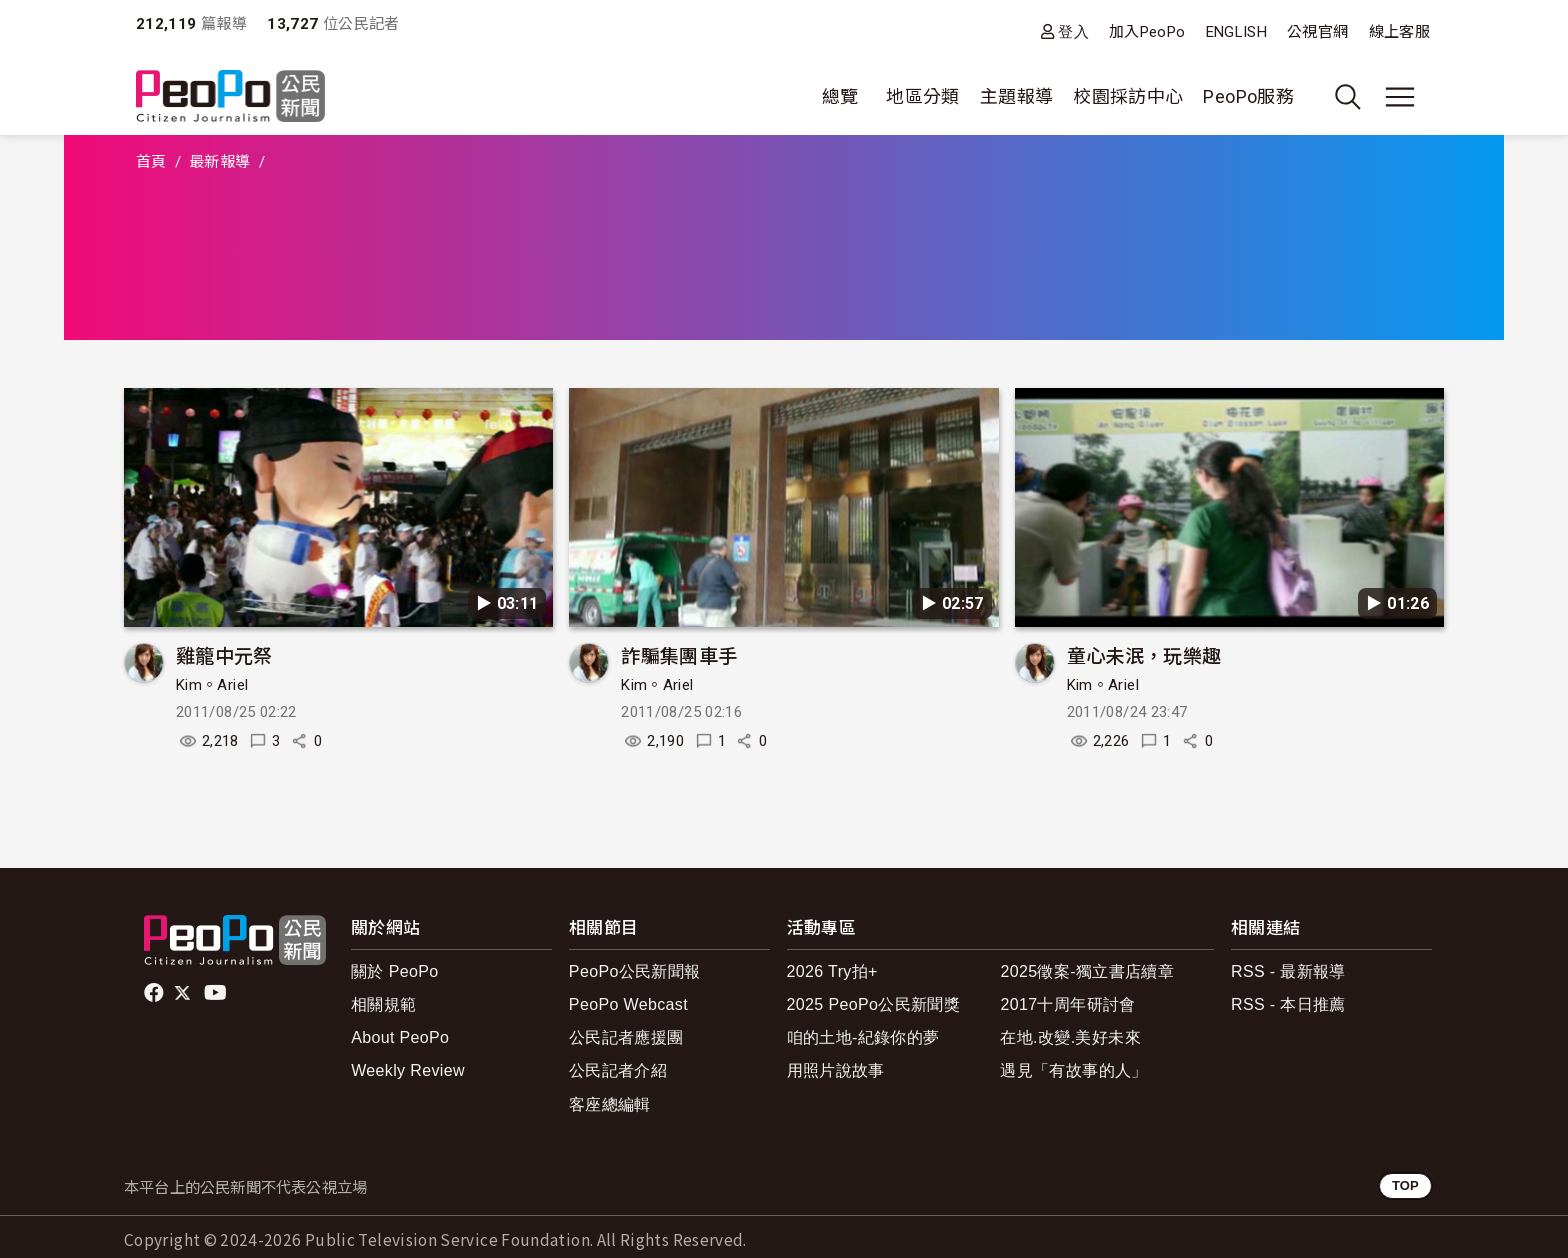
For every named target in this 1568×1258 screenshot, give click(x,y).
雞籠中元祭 (224, 654)
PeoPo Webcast (628, 1004)
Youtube (217, 993)
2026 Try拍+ (832, 971)
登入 (1073, 31)
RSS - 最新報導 (1288, 971)
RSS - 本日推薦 (1288, 1004)
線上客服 (1399, 32)
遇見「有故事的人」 (1073, 1070)
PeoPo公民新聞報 (635, 971)
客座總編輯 (610, 1104)
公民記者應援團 (626, 1037)
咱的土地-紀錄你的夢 (863, 1037)
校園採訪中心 (1128, 96)
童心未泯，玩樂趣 (1144, 654)
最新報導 (219, 162)
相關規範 (383, 1004)
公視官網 (1317, 32)
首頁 (151, 162)
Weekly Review (408, 1070)
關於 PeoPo (394, 971)
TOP (1405, 1185)
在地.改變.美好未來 (1070, 1037)
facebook (155, 993)
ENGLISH (1237, 32)
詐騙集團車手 (679, 654)
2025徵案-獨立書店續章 (1087, 971)
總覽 (840, 96)
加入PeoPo (1147, 32)
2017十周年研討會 (1067, 1004)
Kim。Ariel (212, 685)
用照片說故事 (836, 1070)
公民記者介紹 (618, 1070)
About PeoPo (400, 1037)
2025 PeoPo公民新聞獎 (873, 1004)
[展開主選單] (1400, 97)
